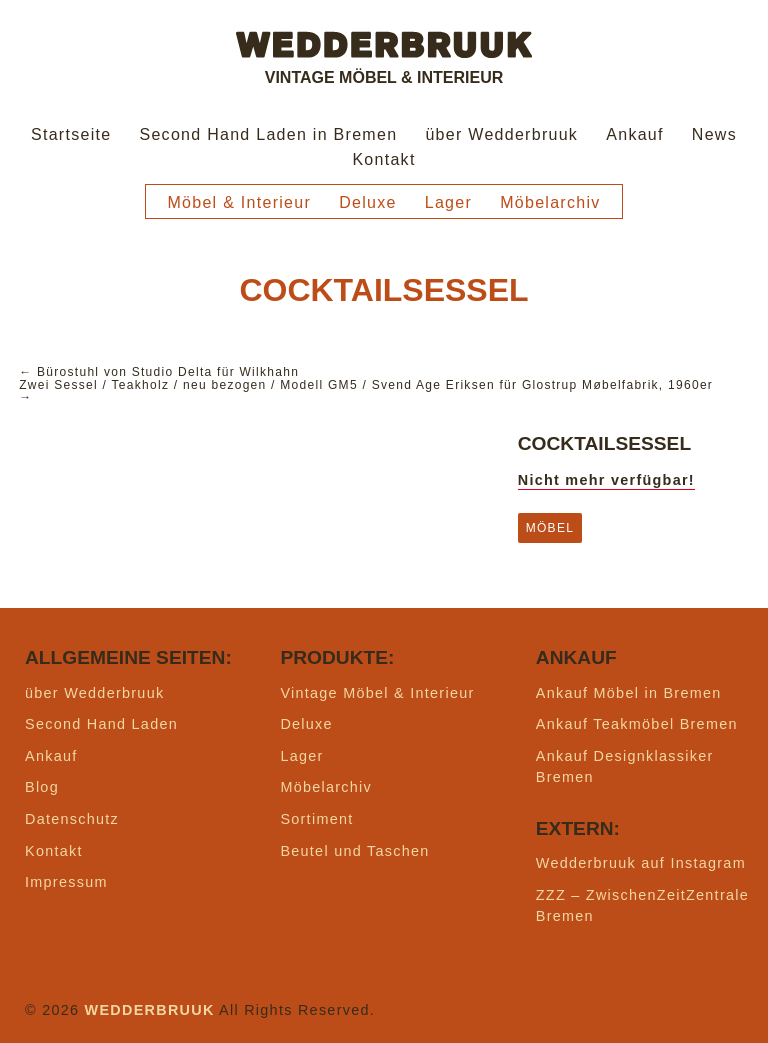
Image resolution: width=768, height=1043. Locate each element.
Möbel (550, 528)
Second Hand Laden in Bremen (268, 134)
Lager (448, 202)
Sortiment (316, 819)
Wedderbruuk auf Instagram (641, 863)
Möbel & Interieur (239, 202)
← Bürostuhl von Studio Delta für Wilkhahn (159, 372)
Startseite (71, 134)
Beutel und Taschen (354, 851)
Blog (42, 787)
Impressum (66, 882)
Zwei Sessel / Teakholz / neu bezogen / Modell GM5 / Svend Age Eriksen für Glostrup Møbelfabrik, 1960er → (366, 391)
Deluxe (368, 202)
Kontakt (383, 159)
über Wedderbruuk (501, 134)
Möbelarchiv (550, 202)
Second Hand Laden (101, 724)
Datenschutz (72, 819)
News (714, 134)
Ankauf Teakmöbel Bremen (637, 724)
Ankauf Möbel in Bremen (629, 693)
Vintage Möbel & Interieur (377, 693)
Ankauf (635, 134)
